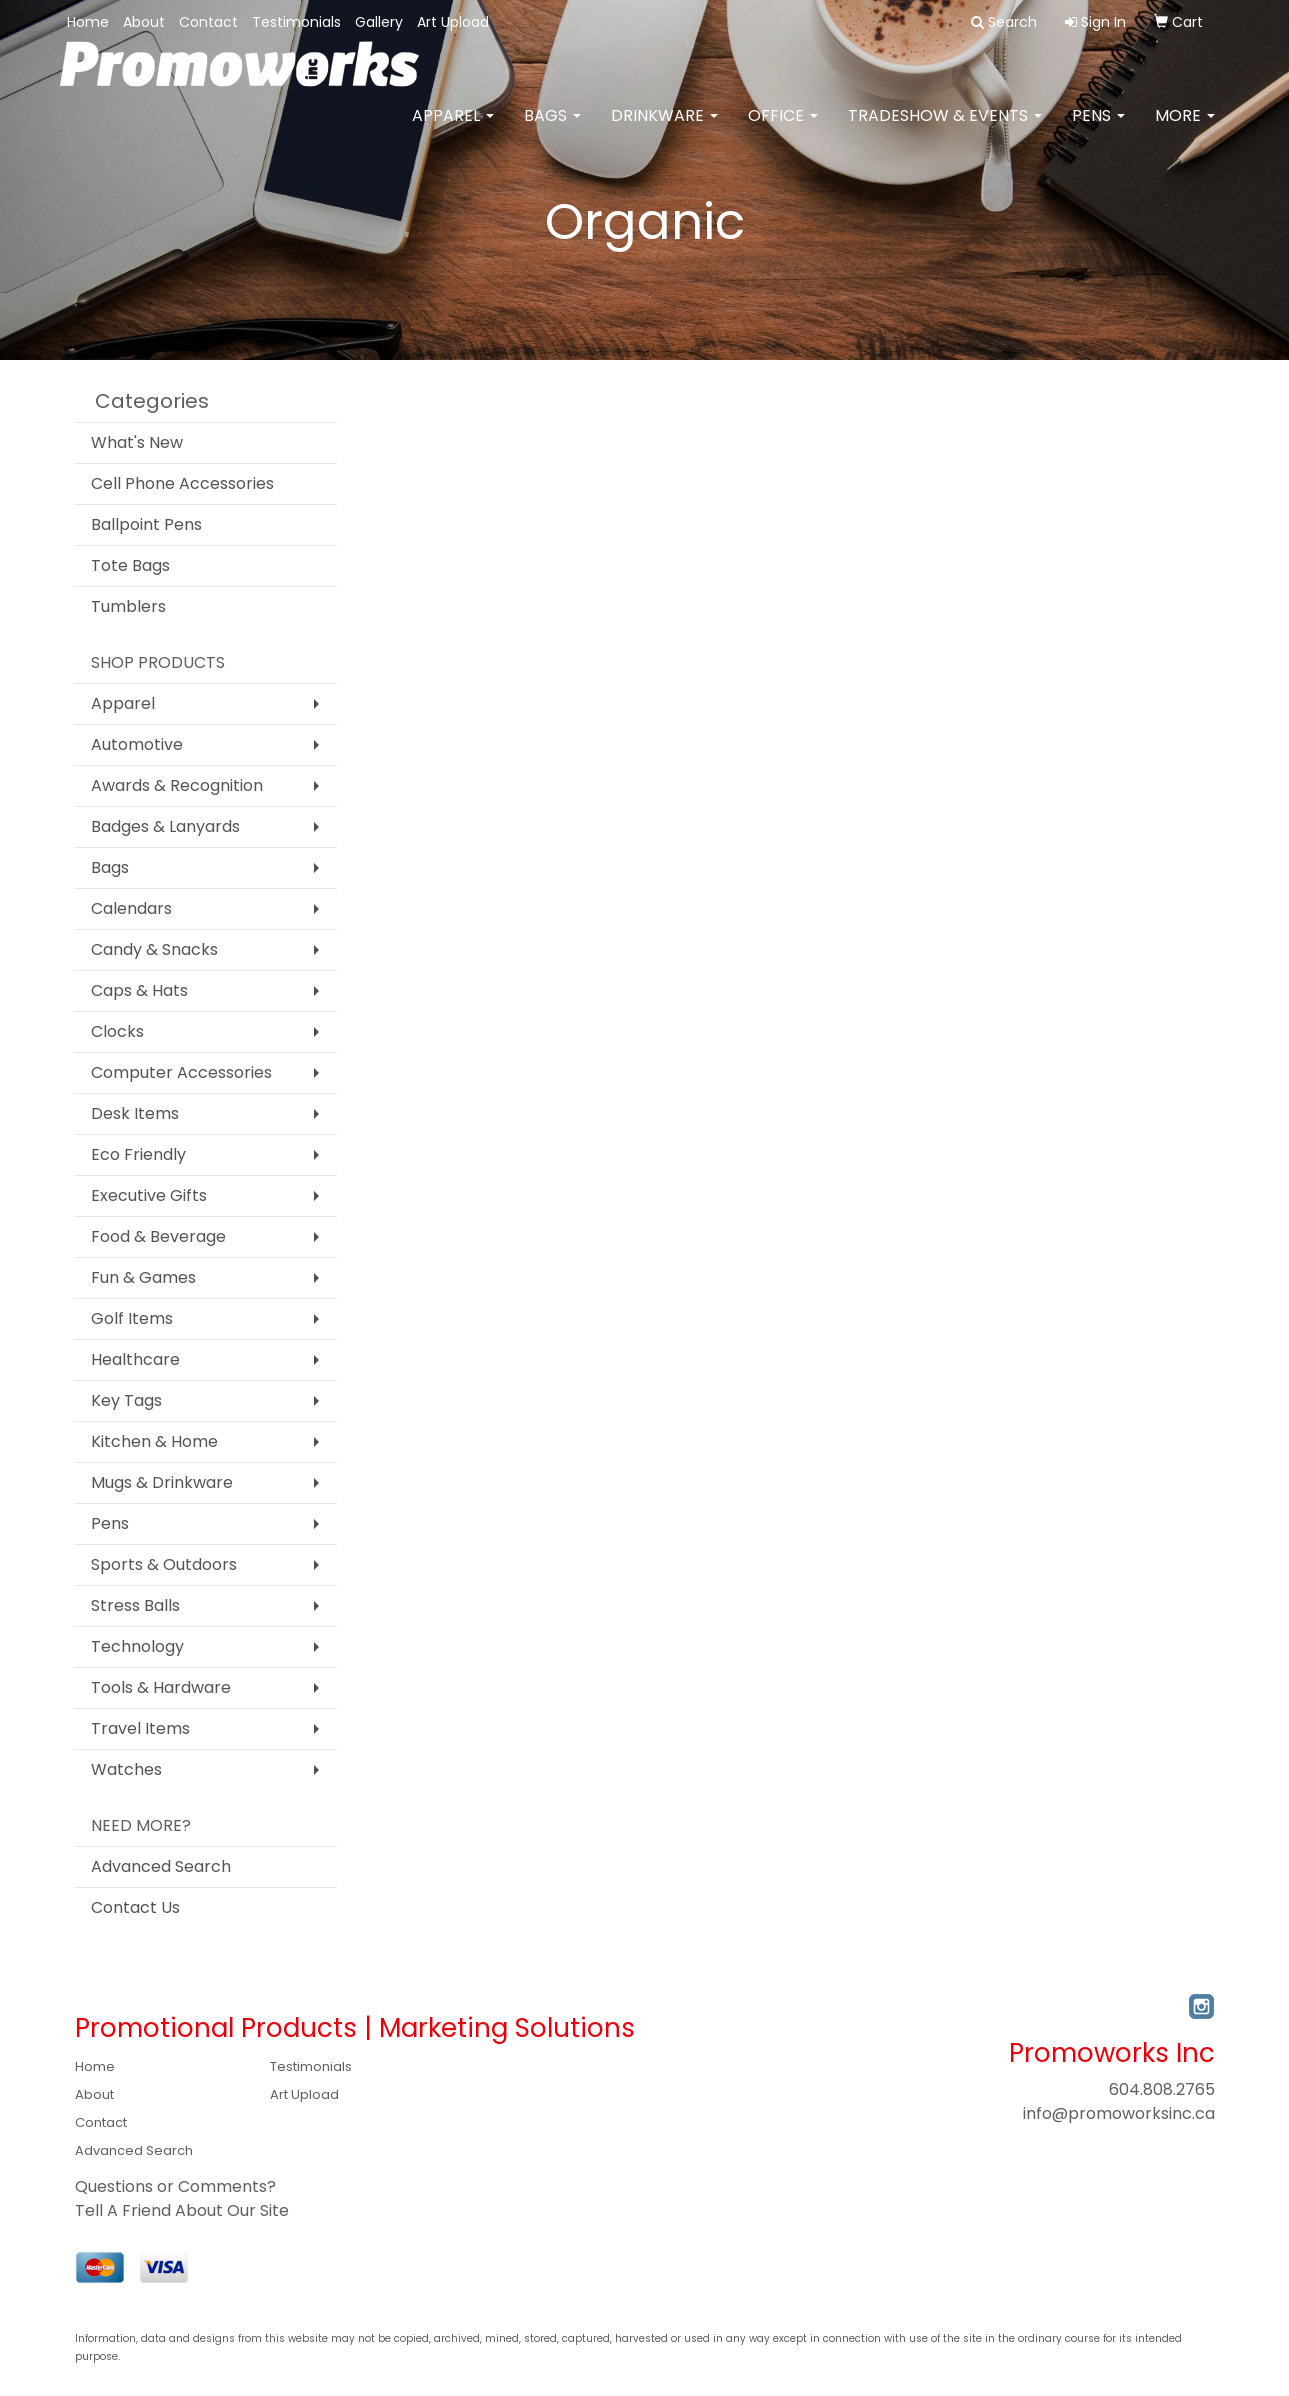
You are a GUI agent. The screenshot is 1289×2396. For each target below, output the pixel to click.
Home (88, 22)
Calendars (131, 908)
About (144, 22)
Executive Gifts (149, 1195)
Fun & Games (143, 1277)
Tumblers (128, 606)
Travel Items (140, 1728)
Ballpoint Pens (146, 524)
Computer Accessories (181, 1072)
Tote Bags (130, 565)
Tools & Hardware (161, 1687)
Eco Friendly (138, 1154)
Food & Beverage (158, 1236)
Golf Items (132, 1318)
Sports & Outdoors (164, 1564)
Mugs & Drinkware (162, 1482)
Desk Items (135, 1113)
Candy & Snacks (154, 949)
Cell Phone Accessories (182, 483)
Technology (137, 1646)
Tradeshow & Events (945, 129)
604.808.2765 (1162, 2089)
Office (783, 129)
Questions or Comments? (175, 2186)
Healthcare (135, 1359)
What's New (137, 442)
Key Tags (126, 1400)
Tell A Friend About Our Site (182, 2210)
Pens (1098, 129)
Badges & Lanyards (165, 826)
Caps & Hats (139, 990)
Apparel (453, 129)
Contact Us (135, 1907)
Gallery (379, 22)
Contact (208, 22)
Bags (552, 129)
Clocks (117, 1031)
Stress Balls (135, 1605)
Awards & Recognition (177, 785)
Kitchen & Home (154, 1441)
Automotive (137, 744)
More (1185, 129)
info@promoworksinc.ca (1119, 2113)
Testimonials (296, 22)
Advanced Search (161, 1866)
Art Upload (453, 22)
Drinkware (664, 129)
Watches (126, 1769)
